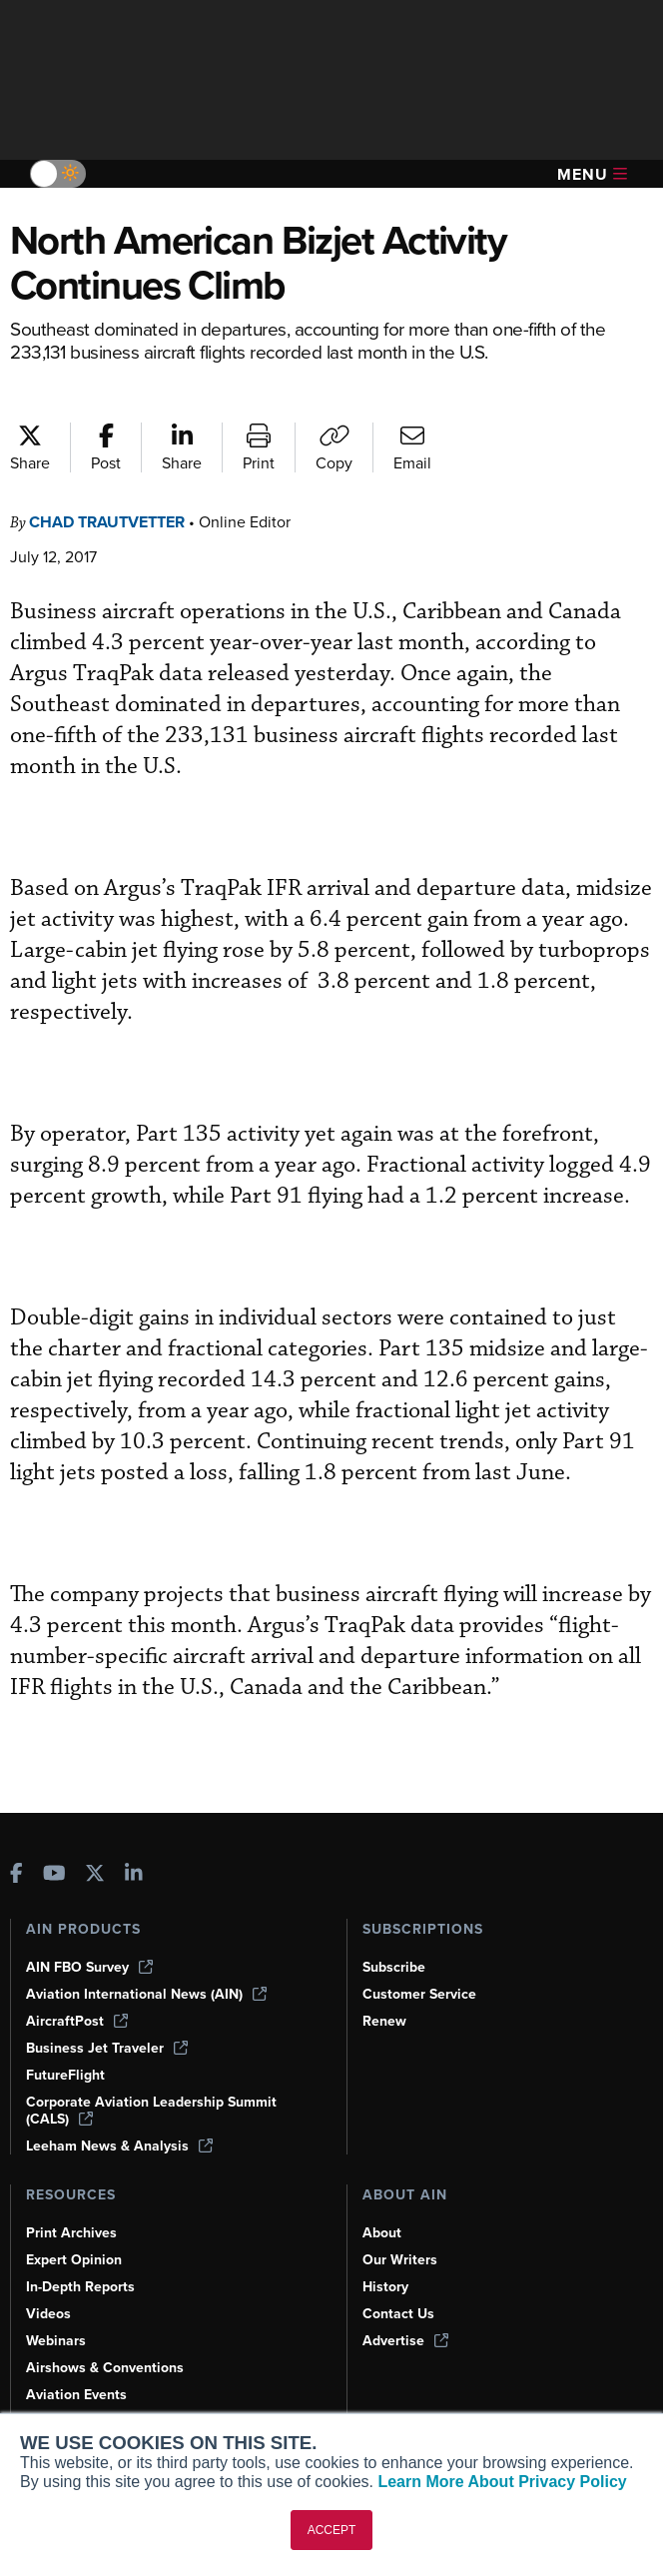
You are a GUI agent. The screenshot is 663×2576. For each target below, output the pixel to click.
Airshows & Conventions (109, 2335)
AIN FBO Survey (92, 1935)
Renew (384, 1989)
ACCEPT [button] (332, 2530)
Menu (592, 174)
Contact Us (399, 2281)
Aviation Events (78, 2362)
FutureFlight (67, 2043)
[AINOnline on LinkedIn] (134, 1842)
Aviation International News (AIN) (148, 1962)
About (382, 2200)
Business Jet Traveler (110, 2016)
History (386, 2254)
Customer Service (421, 1962)
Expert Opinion (76, 2227)
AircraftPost (78, 1989)
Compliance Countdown (106, 2389)
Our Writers (400, 2227)
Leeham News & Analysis (122, 2114)
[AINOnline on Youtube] (54, 1842)
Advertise (406, 2308)
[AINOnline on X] (95, 1842)
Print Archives (73, 2200)
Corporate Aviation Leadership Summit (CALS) (155, 2078)
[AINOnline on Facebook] (16, 1842)
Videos (49, 2281)
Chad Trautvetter (115, 521)
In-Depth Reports (83, 2254)
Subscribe (396, 1935)
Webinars (57, 2308)
